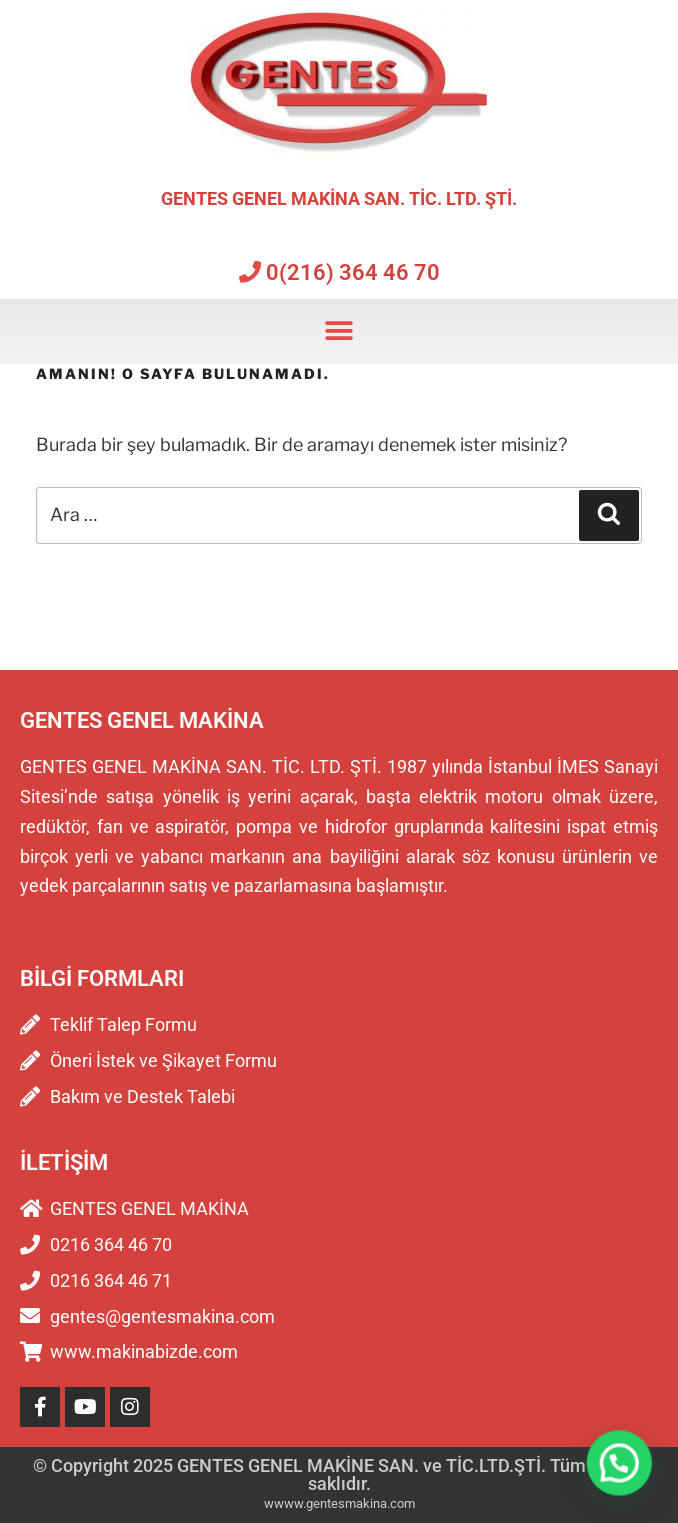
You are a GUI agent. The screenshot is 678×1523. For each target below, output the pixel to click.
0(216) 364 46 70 (339, 272)
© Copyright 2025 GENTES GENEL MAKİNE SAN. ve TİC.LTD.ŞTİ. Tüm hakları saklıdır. (339, 1474)
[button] (339, 331)
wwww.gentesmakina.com (339, 1503)
